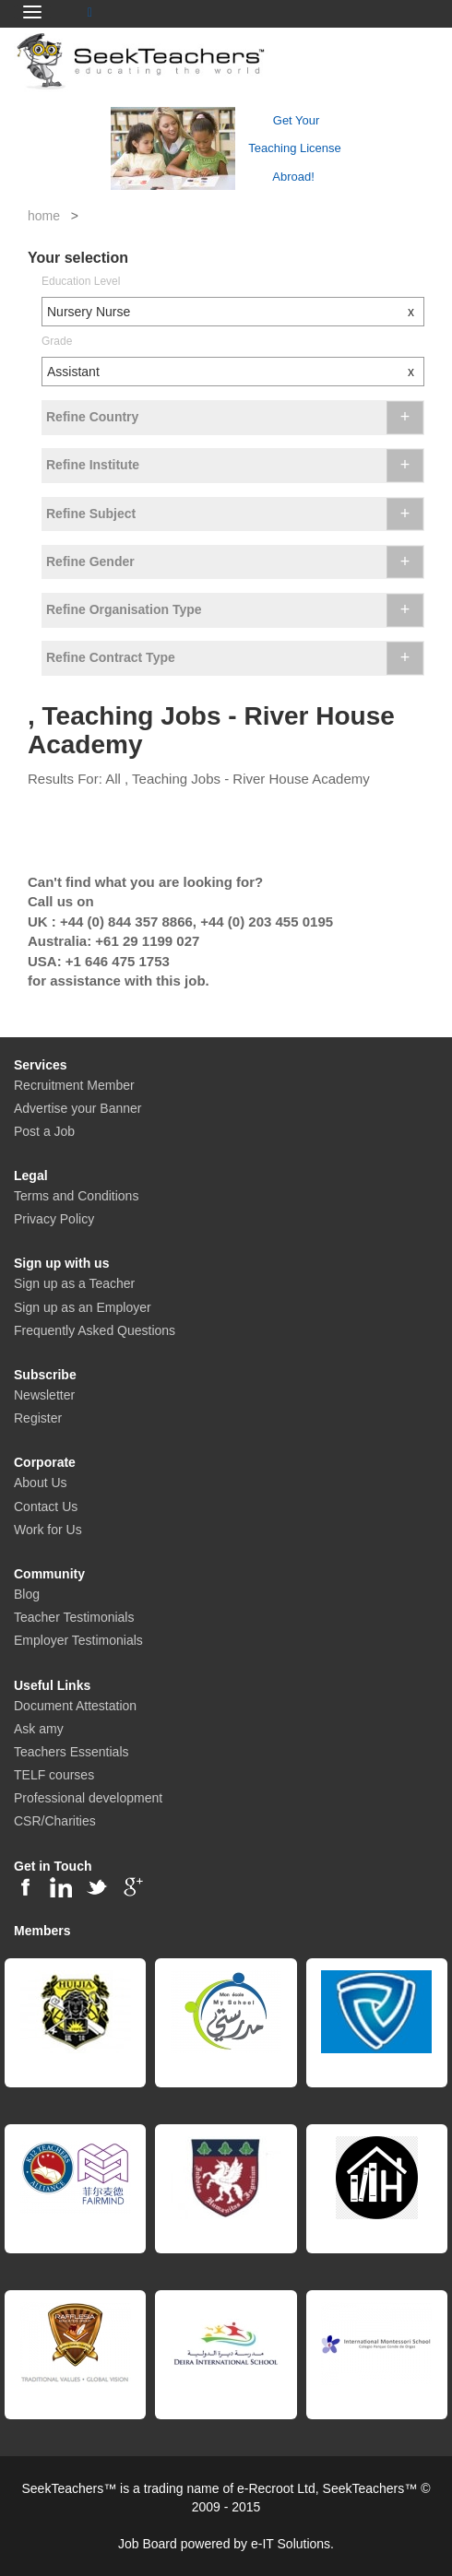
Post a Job (44, 1131)
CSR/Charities (55, 1821)
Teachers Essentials (71, 1751)
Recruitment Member (74, 1085)
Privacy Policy (54, 1218)
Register (38, 1418)
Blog (27, 1594)
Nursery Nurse (235, 311)
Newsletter (44, 1395)
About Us (40, 1482)
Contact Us (45, 1506)
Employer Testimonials (78, 1640)
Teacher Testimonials (74, 1617)
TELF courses (54, 1774)
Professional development (88, 1797)
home (44, 215)
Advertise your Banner (78, 1108)
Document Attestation (75, 1705)
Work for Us (48, 1529)
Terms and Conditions (76, 1195)
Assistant (235, 371)
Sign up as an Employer (82, 1307)
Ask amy (39, 1728)
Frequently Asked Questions (94, 1330)
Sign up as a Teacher (74, 1283)
